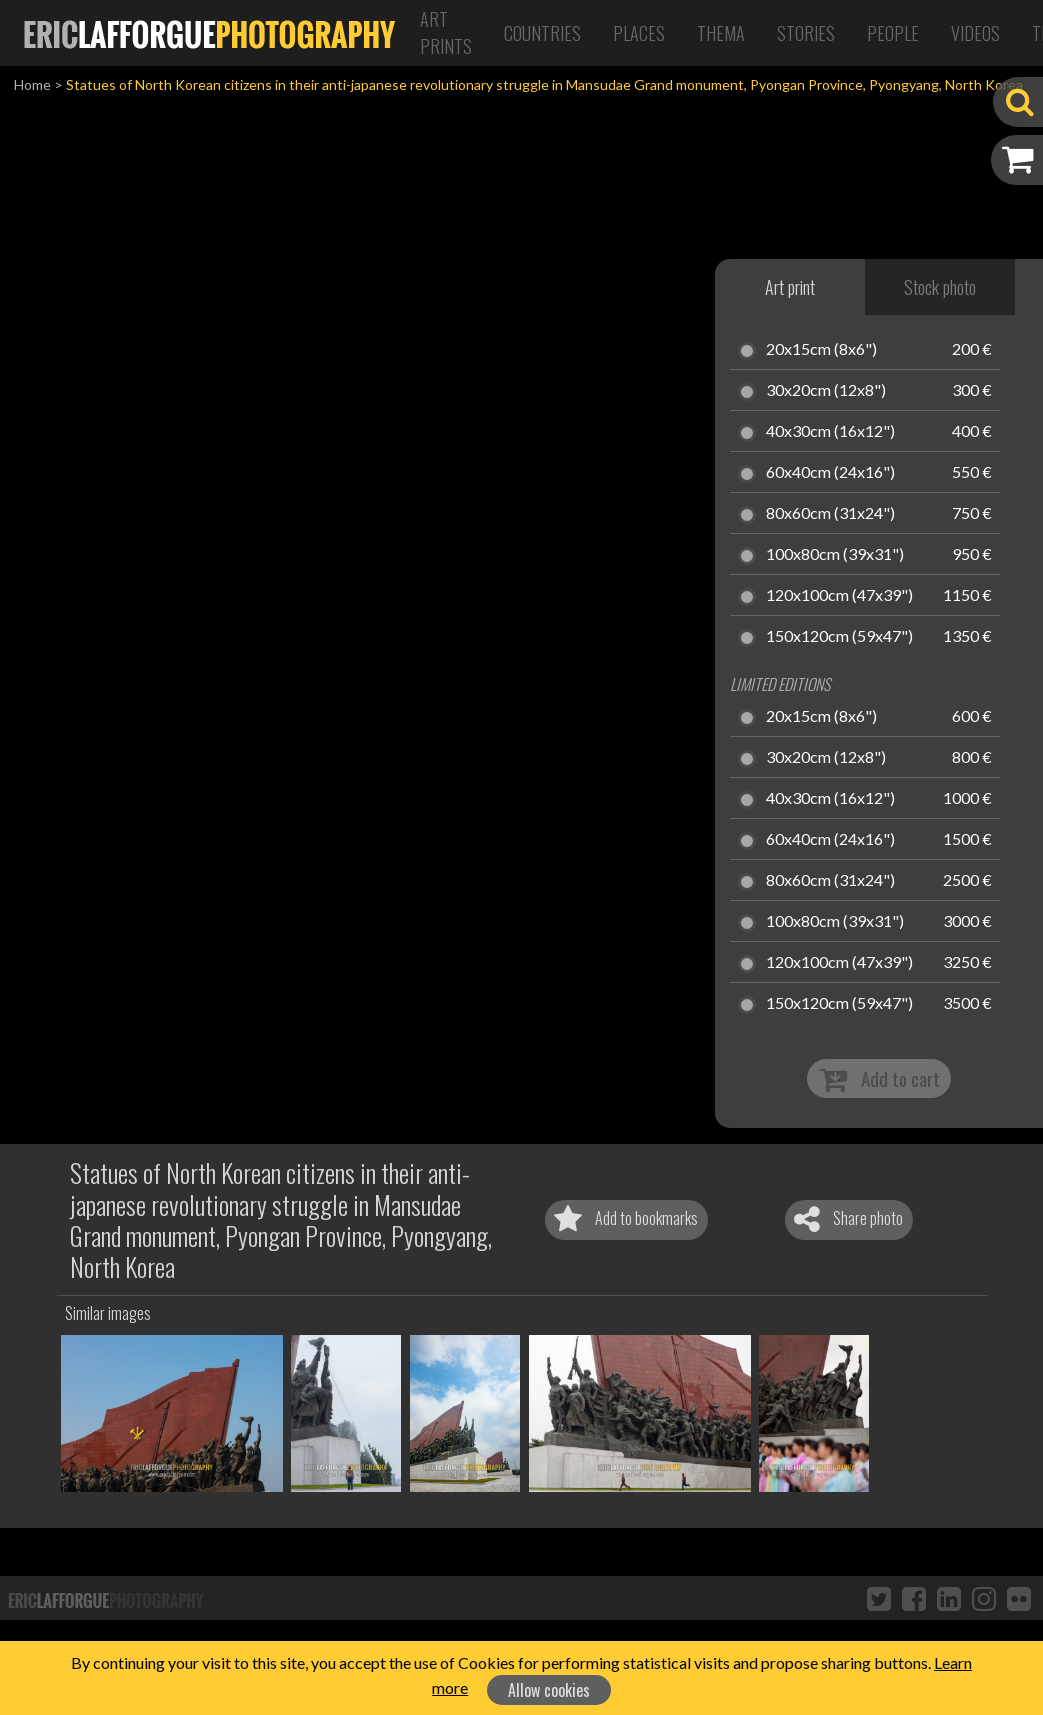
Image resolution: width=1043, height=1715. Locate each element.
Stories (806, 33)
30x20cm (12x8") (826, 391)
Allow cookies (549, 1690)
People (893, 33)
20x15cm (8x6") (821, 350)
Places (639, 33)
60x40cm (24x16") (830, 473)
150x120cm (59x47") (839, 637)
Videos (975, 33)
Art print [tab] (790, 287)
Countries (542, 33)
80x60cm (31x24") (830, 514)
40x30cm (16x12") (830, 432)
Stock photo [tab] (940, 287)
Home (32, 84)
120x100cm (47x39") (839, 596)
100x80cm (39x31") (835, 555)
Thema (721, 33)
